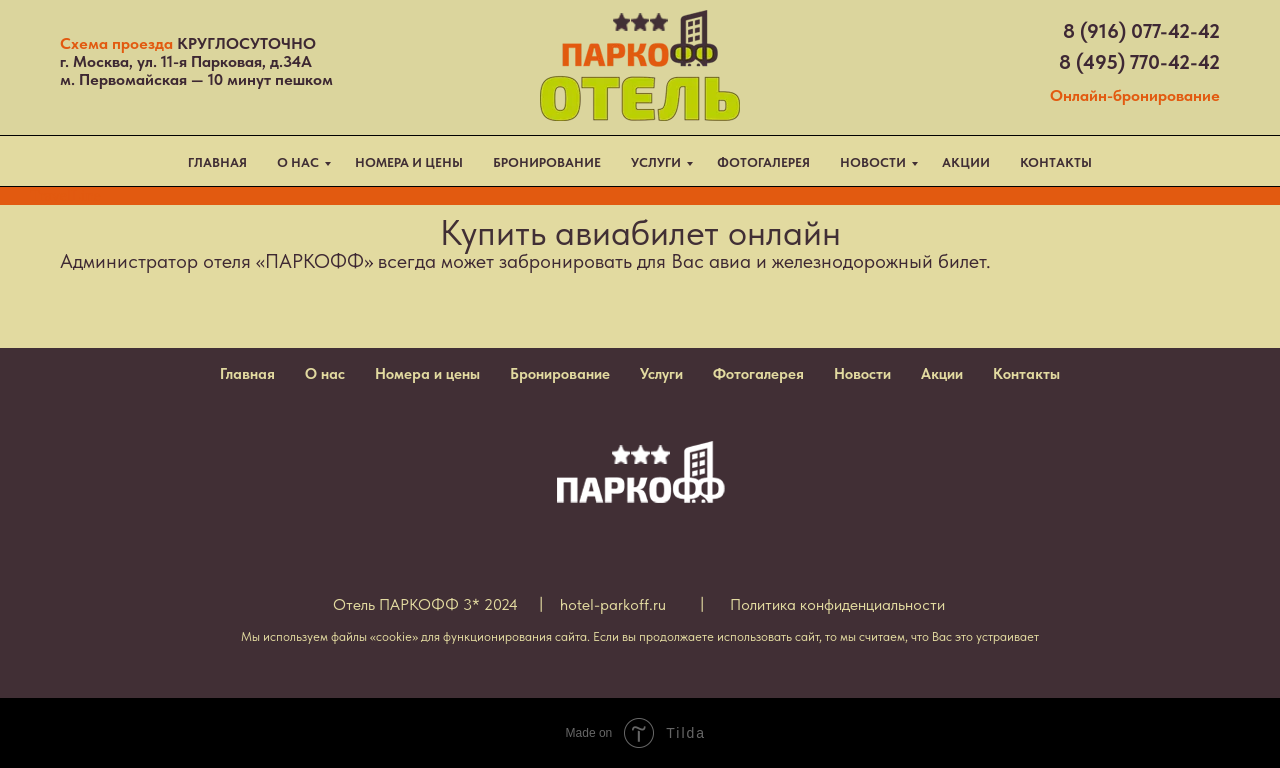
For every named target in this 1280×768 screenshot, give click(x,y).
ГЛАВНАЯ (217, 162)
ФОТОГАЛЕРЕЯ (763, 162)
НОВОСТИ (873, 162)
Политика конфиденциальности (837, 604)
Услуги (661, 374)
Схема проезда (116, 43)
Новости (862, 374)
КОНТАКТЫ (1056, 162)
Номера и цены (427, 374)
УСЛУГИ (656, 162)
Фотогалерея (758, 374)
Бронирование (560, 374)
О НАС (298, 162)
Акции (942, 374)
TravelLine (65, 195)
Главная (247, 374)
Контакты (1026, 374)
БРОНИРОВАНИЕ (547, 162)
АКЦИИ (966, 162)
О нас (325, 374)
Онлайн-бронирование (1135, 95)
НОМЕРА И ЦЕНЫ (409, 162)
